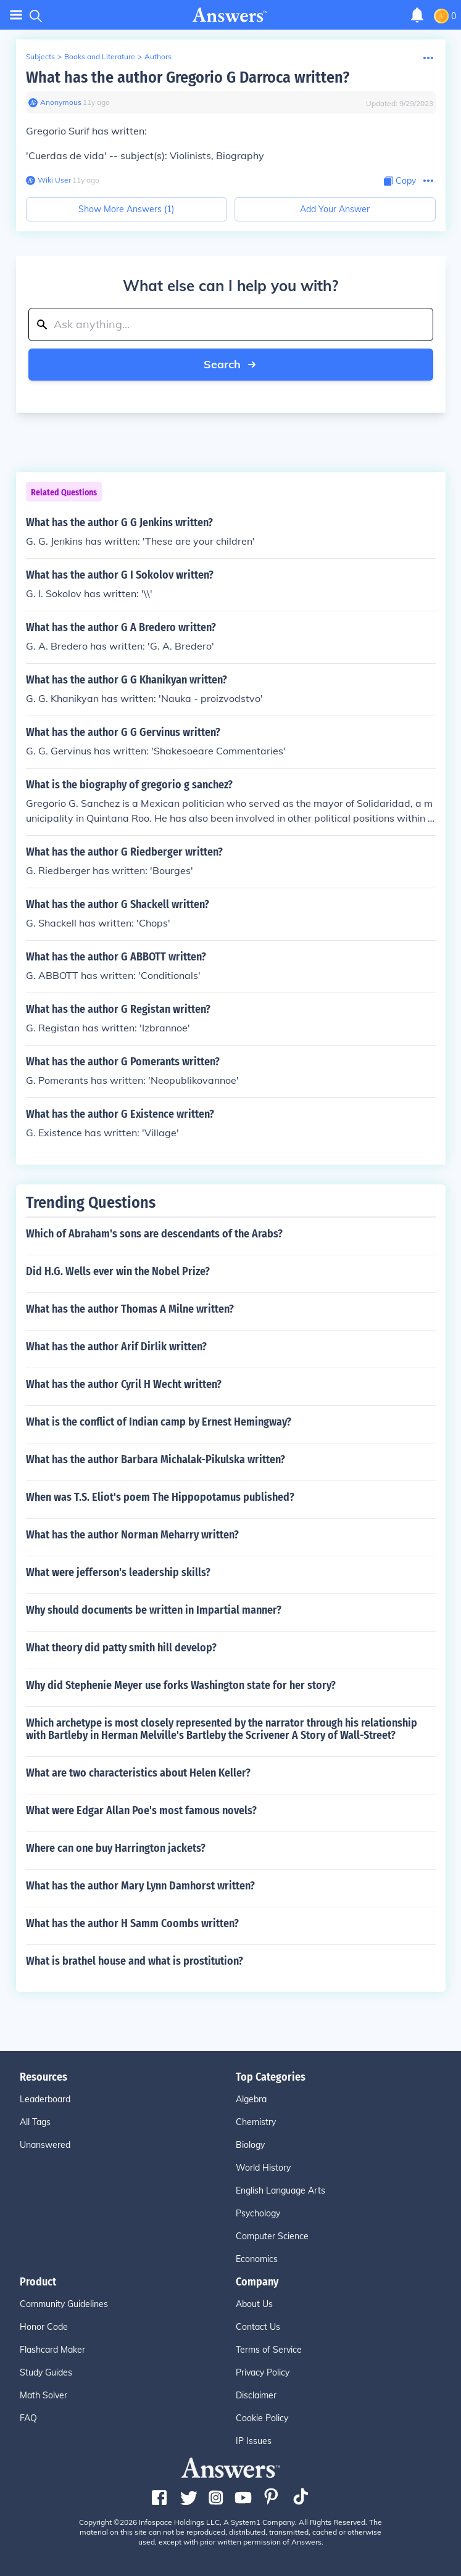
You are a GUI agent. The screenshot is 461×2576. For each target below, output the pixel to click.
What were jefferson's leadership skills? (118, 1572)
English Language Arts (280, 2190)
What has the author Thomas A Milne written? (130, 1309)
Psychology (258, 2213)
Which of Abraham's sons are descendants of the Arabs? (154, 1234)
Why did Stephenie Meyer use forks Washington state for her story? (181, 1685)
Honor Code (44, 2326)
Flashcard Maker (52, 2349)
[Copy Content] (400, 181)
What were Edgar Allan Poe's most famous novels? (141, 1810)
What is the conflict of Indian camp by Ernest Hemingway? (158, 1422)
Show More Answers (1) (126, 209)
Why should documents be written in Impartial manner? (153, 1610)
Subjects (40, 56)
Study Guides (46, 2372)
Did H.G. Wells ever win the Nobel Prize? (118, 1271)
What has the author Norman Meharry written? (132, 1535)
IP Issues (254, 2440)
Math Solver (43, 2395)
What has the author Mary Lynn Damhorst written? (140, 1886)
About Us (254, 2304)
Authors (158, 56)
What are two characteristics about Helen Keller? (138, 1773)
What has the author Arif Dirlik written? (116, 1346)
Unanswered (45, 2144)
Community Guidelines (64, 2304)
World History (263, 2167)
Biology (250, 2144)
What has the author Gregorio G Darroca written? (187, 77)
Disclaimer (256, 2395)
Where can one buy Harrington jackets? (116, 1848)
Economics (257, 2258)
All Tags (35, 2122)
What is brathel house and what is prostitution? (134, 1961)
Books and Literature (99, 56)
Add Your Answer (335, 209)
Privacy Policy (262, 2372)
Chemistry (256, 2122)
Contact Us (258, 2326)
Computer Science (272, 2236)
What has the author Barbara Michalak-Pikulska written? (155, 1459)
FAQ (28, 2418)
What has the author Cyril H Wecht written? (124, 1384)
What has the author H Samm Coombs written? (132, 1923)
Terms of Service (269, 2349)
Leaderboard (45, 2099)
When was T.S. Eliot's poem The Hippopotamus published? (160, 1497)
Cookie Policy (262, 2418)
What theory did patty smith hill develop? (121, 1647)
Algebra (251, 2099)
